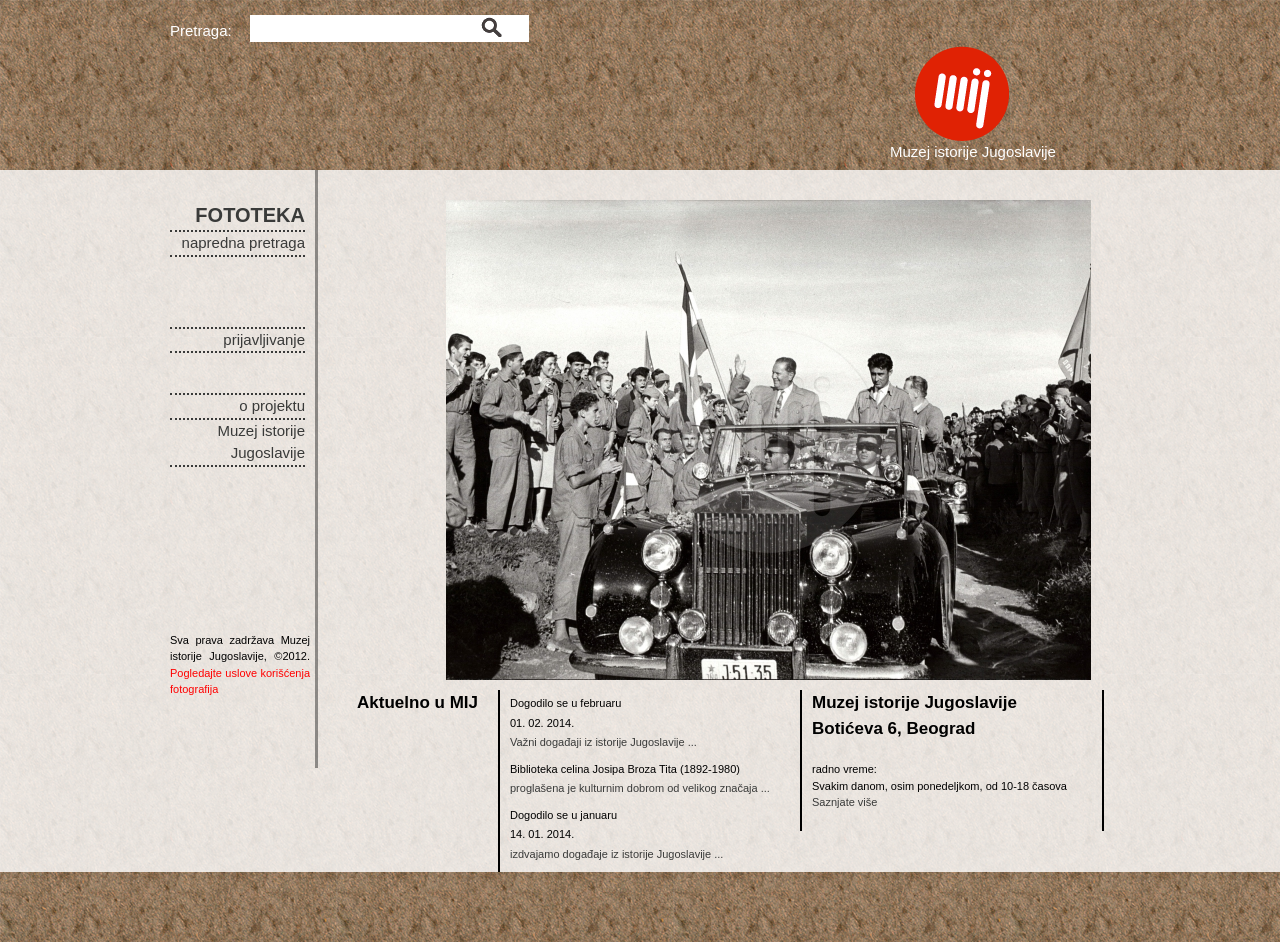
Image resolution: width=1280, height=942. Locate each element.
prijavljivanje (264, 339)
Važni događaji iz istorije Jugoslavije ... (603, 742)
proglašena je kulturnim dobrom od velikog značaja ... (640, 788)
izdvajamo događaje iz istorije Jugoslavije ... (616, 854)
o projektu (272, 405)
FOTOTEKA (250, 215)
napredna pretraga (243, 242)
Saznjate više (844, 802)
